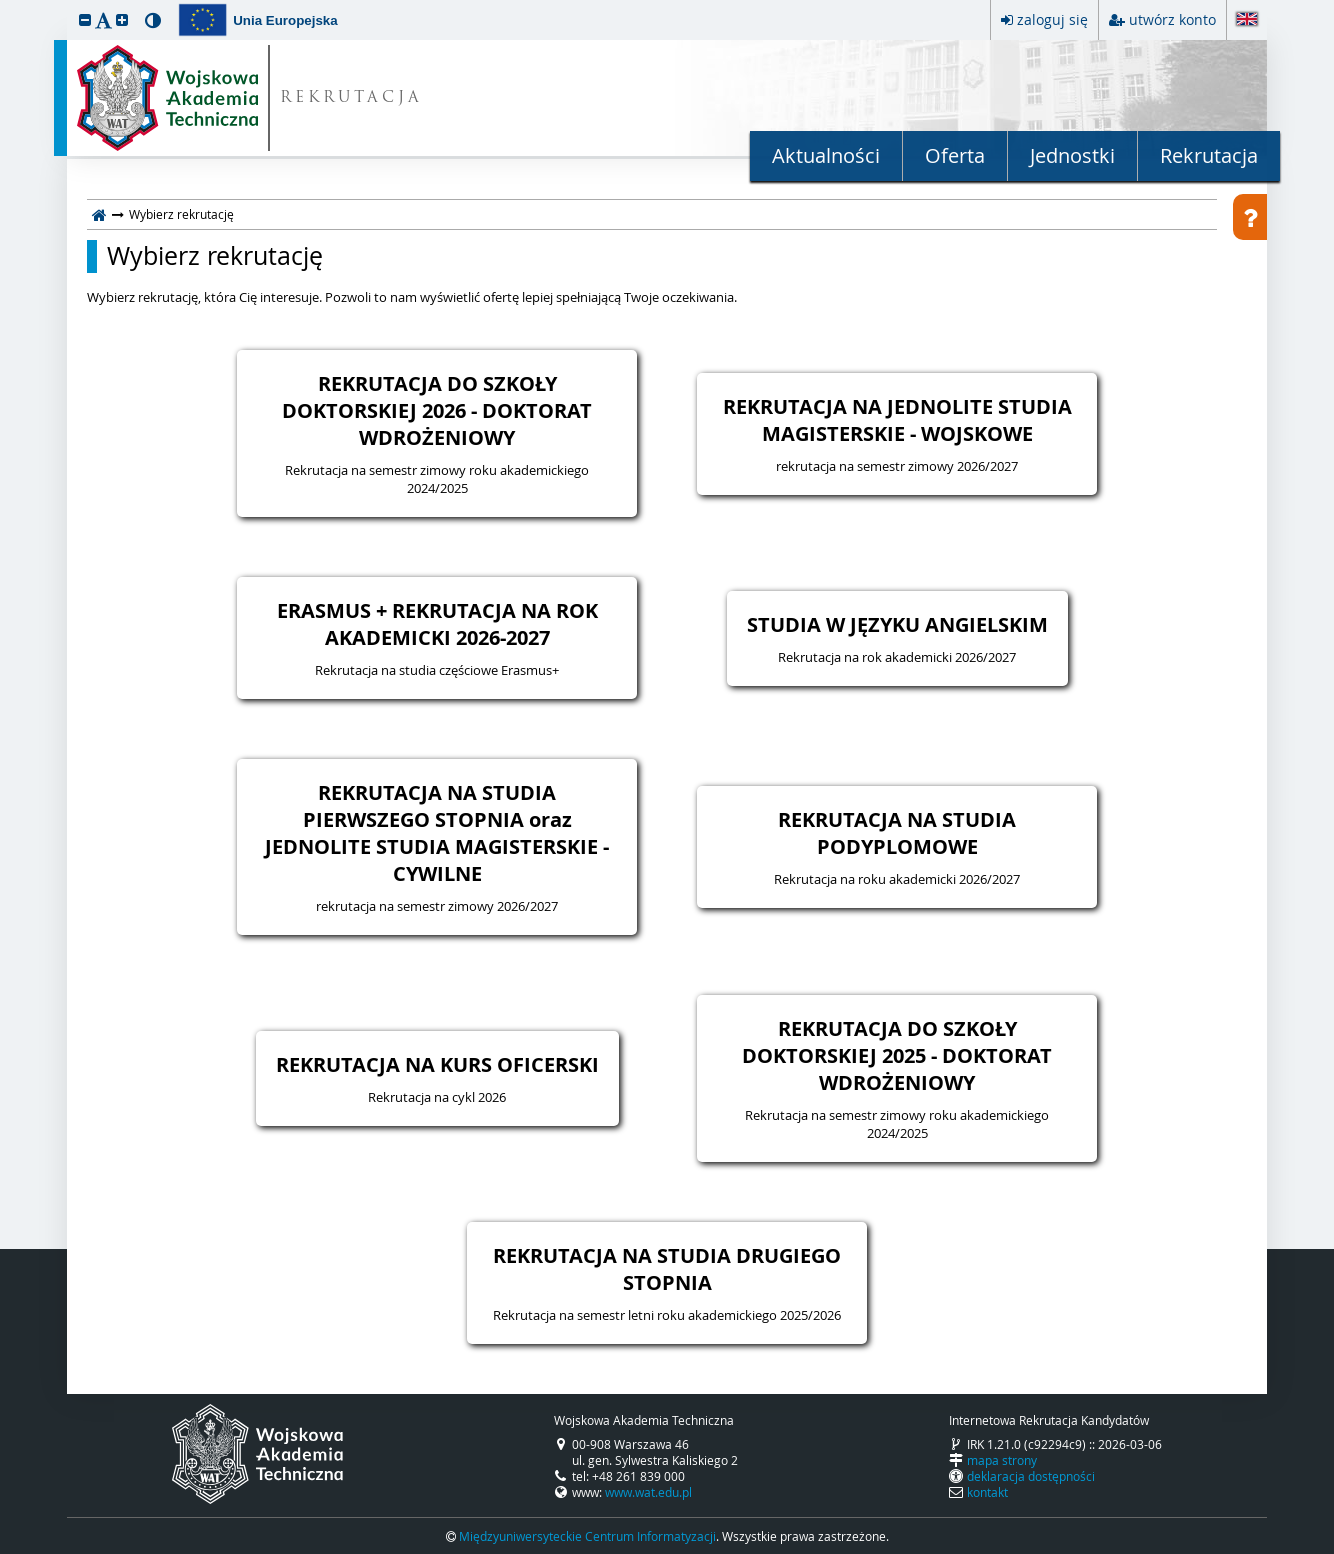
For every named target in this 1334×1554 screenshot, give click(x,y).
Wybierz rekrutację (215, 256)
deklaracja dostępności (1031, 1476)
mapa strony (1002, 1460)
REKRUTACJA (351, 98)
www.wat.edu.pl (648, 1492)
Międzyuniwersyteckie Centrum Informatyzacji (587, 1536)
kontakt (987, 1492)
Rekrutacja (1209, 155)
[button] (85, 19)
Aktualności (826, 155)
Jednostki (1072, 155)
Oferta (955, 155)
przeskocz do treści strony (5, 5)
